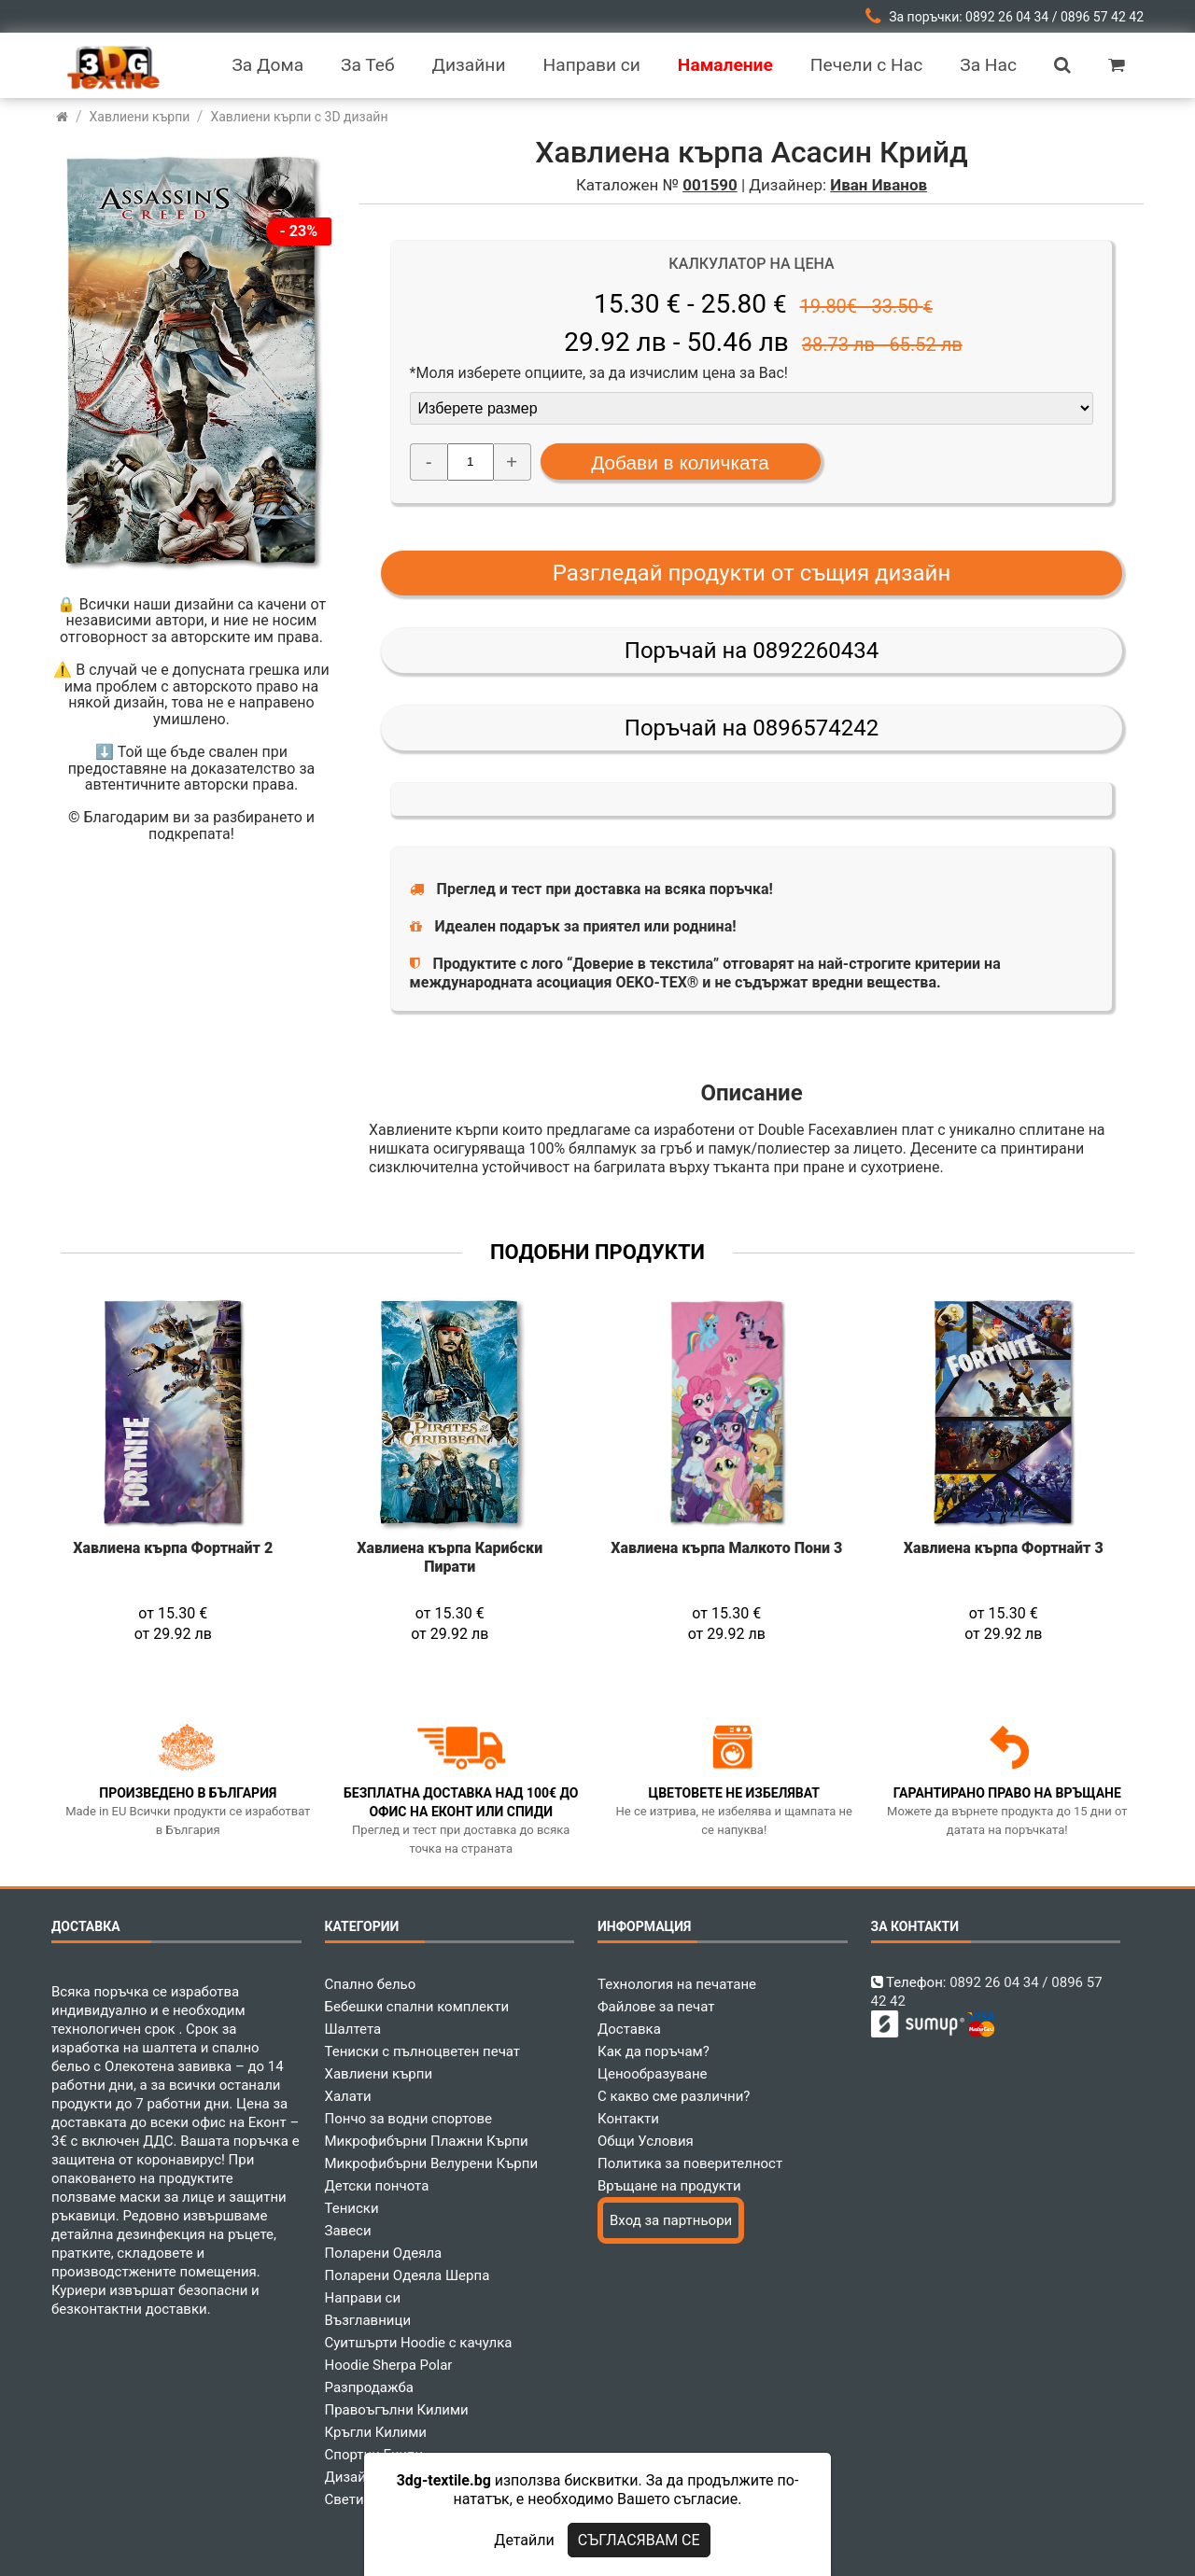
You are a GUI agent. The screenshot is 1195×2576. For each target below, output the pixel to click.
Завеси (348, 2230)
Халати (348, 2096)
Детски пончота (377, 2185)
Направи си (363, 2297)
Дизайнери (361, 2477)
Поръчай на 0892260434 (752, 650)
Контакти (628, 2118)
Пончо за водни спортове (408, 2118)
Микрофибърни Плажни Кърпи (426, 2141)
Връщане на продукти (669, 2185)
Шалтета (353, 2029)
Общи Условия (646, 2141)
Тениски (352, 2208)
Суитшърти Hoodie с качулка (419, 2342)
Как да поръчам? (654, 2051)
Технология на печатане (677, 1984)
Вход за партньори (671, 2220)
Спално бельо (370, 1984)
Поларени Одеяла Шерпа (407, 2275)
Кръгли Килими (376, 2432)
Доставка (629, 2029)
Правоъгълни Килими (397, 2409)
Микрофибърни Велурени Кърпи (432, 2163)
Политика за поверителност (690, 2163)
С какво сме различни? (674, 2096)
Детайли (524, 2540)
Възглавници (368, 2320)
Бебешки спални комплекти (417, 2006)
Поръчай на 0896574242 (752, 728)
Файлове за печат (656, 2006)
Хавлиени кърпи (379, 2073)
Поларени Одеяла (384, 2253)
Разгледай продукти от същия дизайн (752, 573)
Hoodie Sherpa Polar (389, 2365)
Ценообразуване (653, 2073)
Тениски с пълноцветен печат (423, 2051)
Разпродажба (369, 2387)
